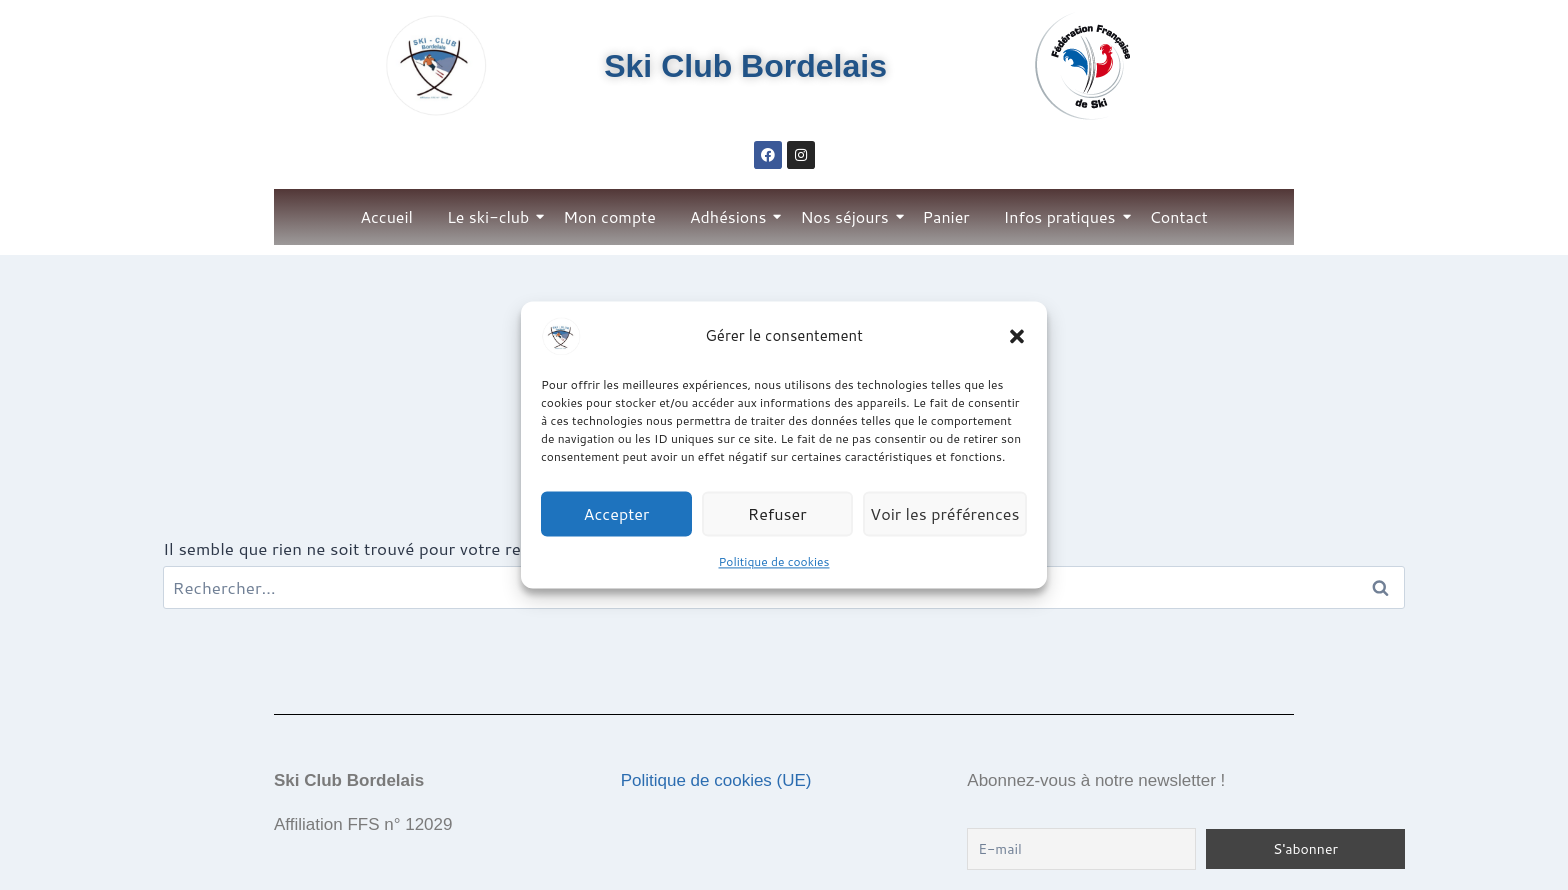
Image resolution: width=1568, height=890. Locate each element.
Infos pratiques (1063, 216)
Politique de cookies (774, 561)
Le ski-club (491, 216)
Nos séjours (847, 216)
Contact (1179, 216)
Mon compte (609, 216)
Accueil (386, 216)
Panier (946, 216)
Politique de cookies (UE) (716, 780)
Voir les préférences (946, 513)
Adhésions (732, 216)
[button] (1017, 336)
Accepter (617, 513)
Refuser (780, 513)
